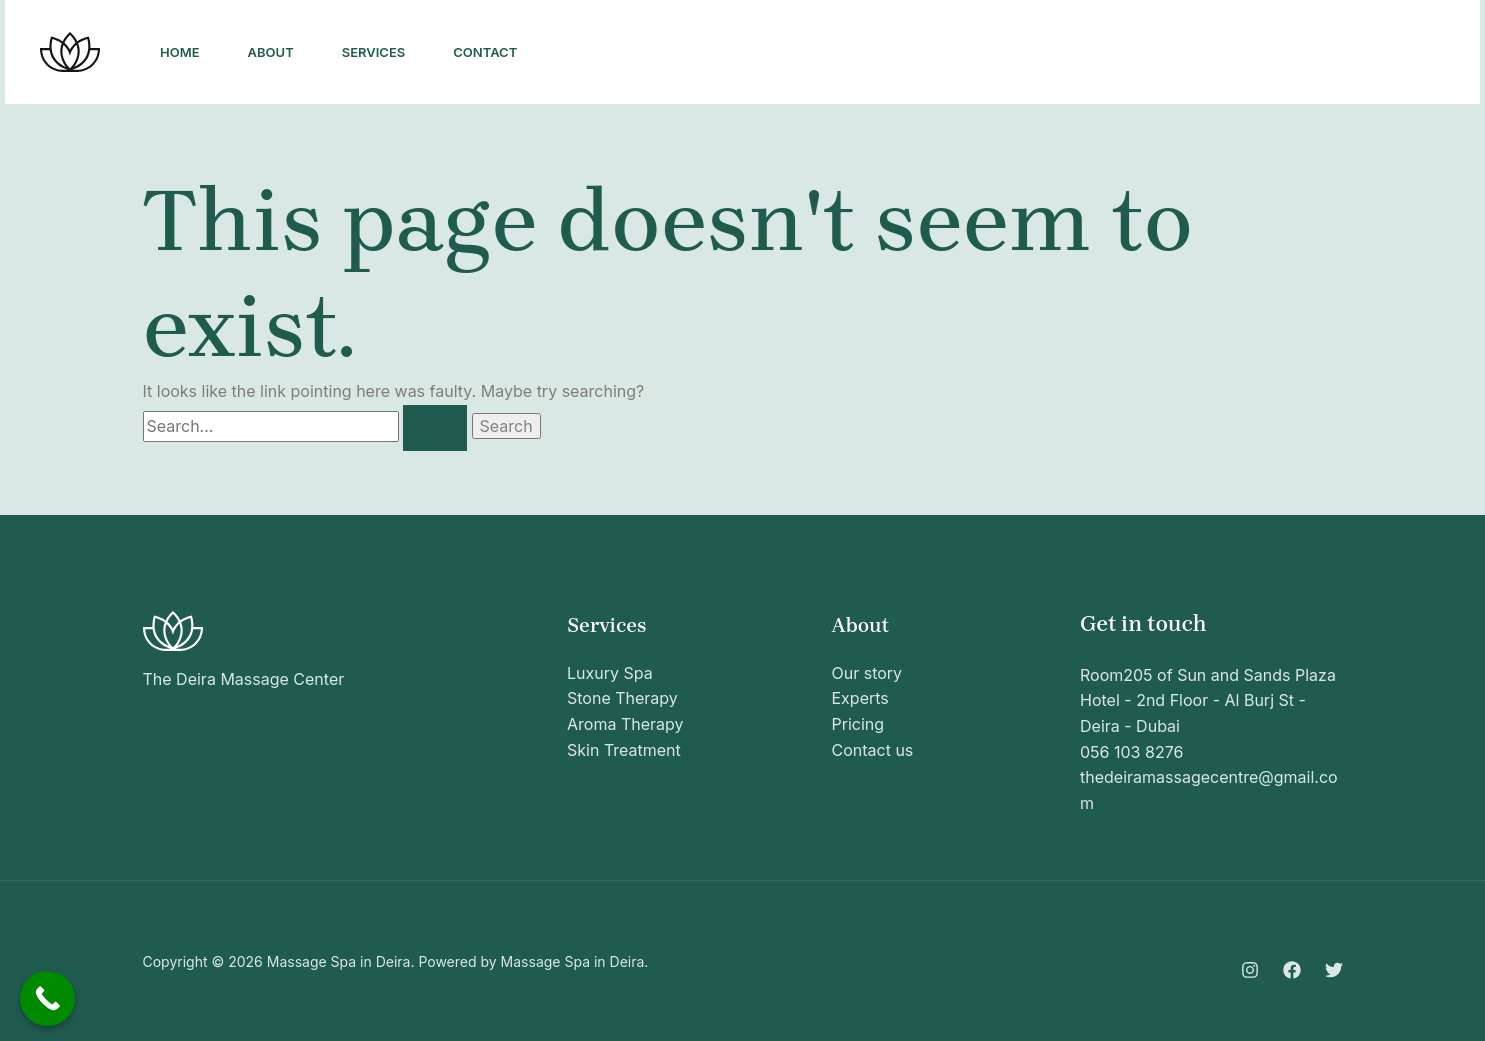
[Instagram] (1163, 53)
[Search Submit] (435, 428)
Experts (860, 698)
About (271, 52)
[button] (1371, 52)
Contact (485, 52)
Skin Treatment (624, 750)
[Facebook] (1207, 53)
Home (180, 52)
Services (374, 52)
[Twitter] (1251, 53)
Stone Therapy (622, 698)
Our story (867, 673)
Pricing (858, 724)
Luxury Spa (610, 673)
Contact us (873, 750)
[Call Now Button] (47, 998)
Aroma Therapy (625, 724)
